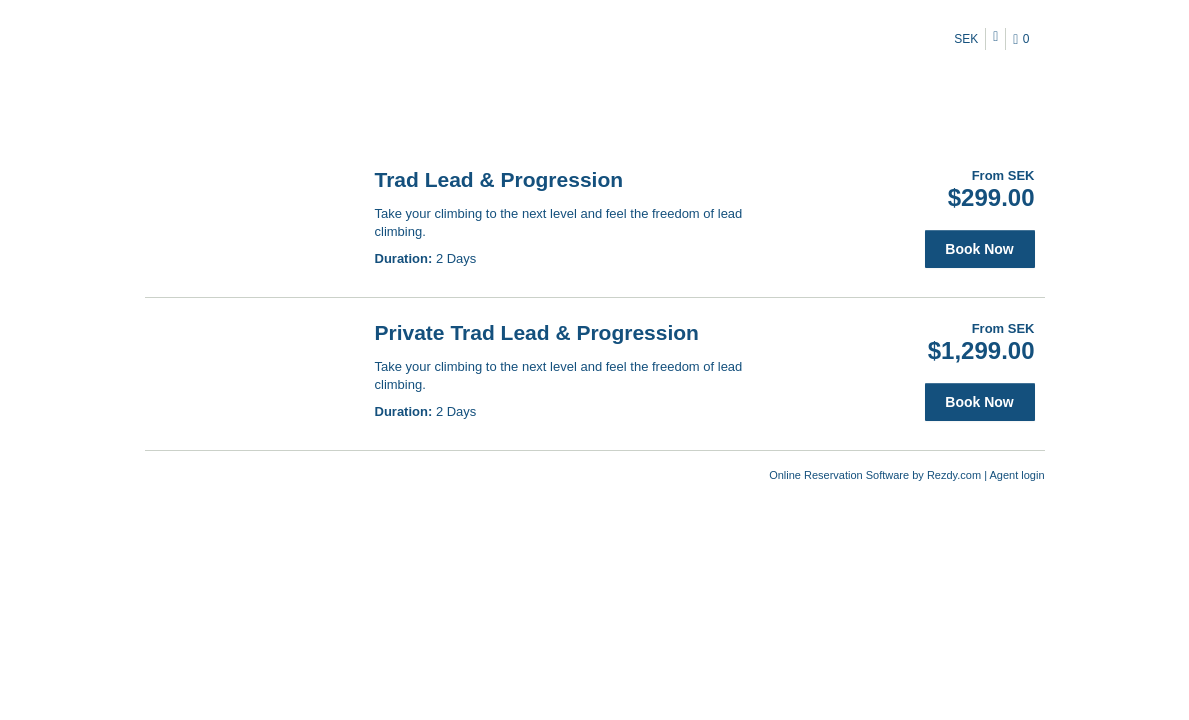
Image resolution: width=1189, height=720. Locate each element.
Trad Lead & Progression (499, 179)
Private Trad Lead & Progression (537, 332)
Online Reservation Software (839, 475)
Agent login (1016, 475)
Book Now (979, 249)
